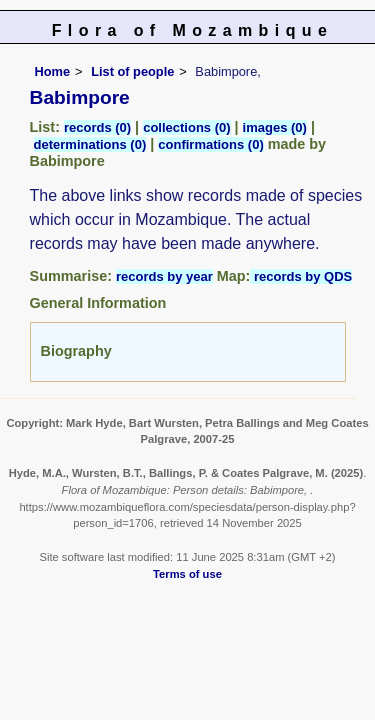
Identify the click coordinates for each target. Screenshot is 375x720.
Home (53, 71)
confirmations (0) (210, 144)
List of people (132, 71)
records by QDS (301, 276)
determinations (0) (90, 144)
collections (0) (186, 127)
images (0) (275, 127)
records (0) (97, 127)
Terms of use (187, 574)
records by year (164, 276)
